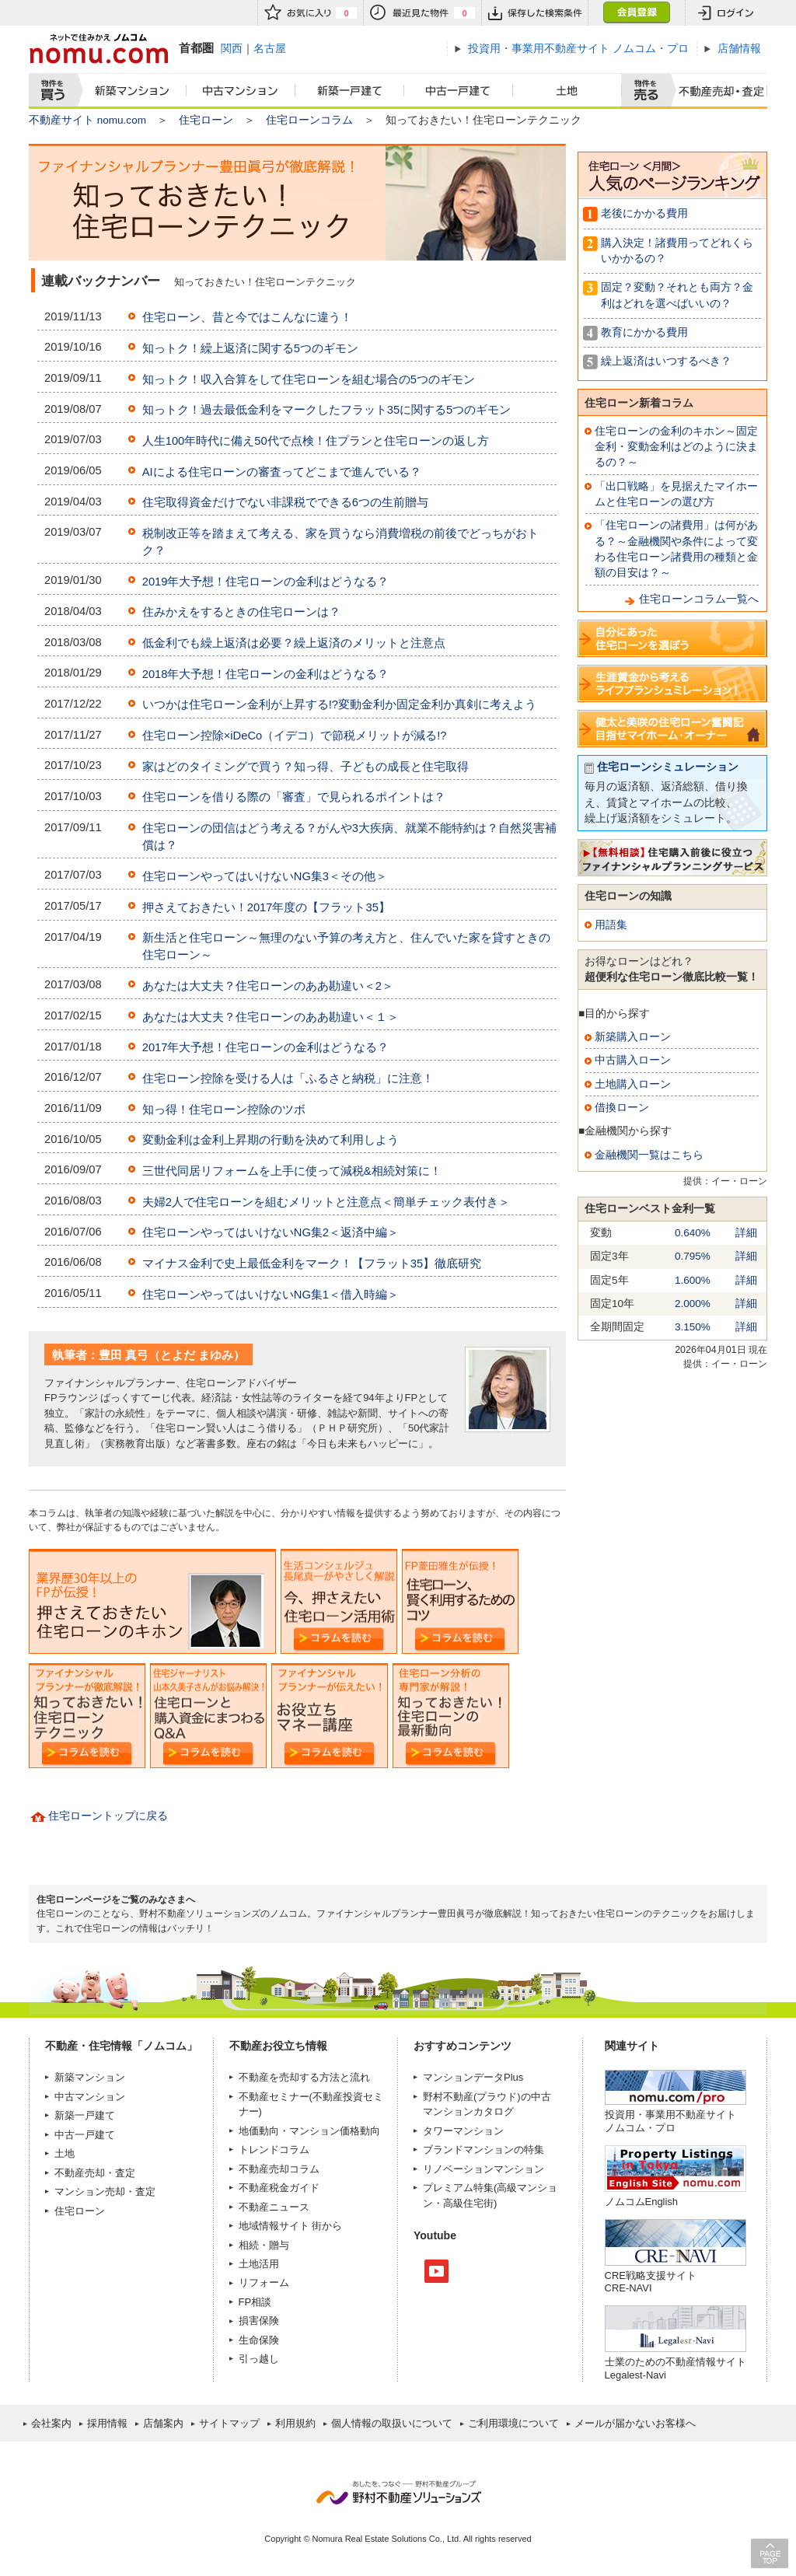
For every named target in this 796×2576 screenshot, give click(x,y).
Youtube (436, 2271)
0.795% (692, 1256)
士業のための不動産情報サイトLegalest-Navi (675, 2368)
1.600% (692, 1280)
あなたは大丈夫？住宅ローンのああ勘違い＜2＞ (267, 986)
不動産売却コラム (279, 2169)
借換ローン (622, 1107)
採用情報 (107, 2423)
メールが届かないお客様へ (635, 2423)
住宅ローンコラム (309, 120)
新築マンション (129, 91)
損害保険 (259, 2320)
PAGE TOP (769, 2553)
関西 (232, 48)
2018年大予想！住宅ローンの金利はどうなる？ (265, 674)
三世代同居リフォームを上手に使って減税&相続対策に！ (292, 1171)
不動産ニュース (274, 2207)
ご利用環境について (513, 2423)
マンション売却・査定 (104, 2191)
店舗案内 (163, 2423)
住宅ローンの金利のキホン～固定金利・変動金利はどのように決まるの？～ (676, 447)
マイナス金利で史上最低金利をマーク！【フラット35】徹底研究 (311, 1263)
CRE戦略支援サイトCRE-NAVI (650, 2282)
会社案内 (51, 2423)
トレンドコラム (274, 2149)
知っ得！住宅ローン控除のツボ (223, 1109)
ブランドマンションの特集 (483, 2149)
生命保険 (259, 2340)
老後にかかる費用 (644, 213)
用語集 (611, 925)
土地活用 (259, 2264)
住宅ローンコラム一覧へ (699, 599)
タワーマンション (463, 2131)
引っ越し (259, 2359)
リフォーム (264, 2282)
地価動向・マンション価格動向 (309, 2131)
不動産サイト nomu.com (87, 120)
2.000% (692, 1303)
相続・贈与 (264, 2245)
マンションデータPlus (473, 2077)
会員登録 (636, 13)
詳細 (746, 1233)
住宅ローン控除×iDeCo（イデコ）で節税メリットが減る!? (294, 735)
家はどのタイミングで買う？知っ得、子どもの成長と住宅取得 (305, 766)
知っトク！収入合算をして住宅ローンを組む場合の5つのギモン (308, 379)
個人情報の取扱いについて (391, 2423)
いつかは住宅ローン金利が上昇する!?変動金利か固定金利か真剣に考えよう (339, 704)
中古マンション (241, 91)
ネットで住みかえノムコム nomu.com (98, 49)
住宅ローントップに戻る (108, 1816)
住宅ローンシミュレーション (667, 767)
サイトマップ (229, 2423)
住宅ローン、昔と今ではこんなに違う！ (247, 317)
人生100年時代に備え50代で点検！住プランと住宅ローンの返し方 (315, 441)
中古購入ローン (633, 1060)
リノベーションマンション (483, 2169)
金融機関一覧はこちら (649, 1155)
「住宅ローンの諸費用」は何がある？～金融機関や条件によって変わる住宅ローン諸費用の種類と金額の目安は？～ (676, 548)
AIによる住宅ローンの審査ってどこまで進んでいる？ (281, 472)
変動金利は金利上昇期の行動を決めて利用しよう (270, 1140)
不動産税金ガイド (279, 2187)
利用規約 (295, 2423)
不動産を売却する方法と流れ (304, 2077)
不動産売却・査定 (94, 2173)
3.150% (692, 1327)
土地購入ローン (633, 1084)
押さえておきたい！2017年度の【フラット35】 (266, 907)
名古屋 (269, 48)
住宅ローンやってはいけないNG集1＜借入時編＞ (270, 1294)
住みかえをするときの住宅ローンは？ (241, 612)
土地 (567, 91)
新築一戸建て (349, 91)
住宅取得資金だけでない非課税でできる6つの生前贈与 (285, 502)
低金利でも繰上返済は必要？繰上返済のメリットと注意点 (293, 643)
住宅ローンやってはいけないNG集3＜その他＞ (264, 876)
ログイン (726, 13)
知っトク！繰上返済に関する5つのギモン (250, 348)
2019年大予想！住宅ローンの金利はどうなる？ (265, 581)
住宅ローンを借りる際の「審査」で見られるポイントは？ (293, 797)
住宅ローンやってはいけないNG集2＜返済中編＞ (270, 1232)
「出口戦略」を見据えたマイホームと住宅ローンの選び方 (676, 494)
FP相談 (255, 2302)
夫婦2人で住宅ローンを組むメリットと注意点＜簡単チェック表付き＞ (326, 1202)
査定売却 (715, 91)
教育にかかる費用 (644, 332)
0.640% (692, 1233)
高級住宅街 (468, 2203)
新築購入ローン (633, 1037)
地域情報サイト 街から (291, 2226)
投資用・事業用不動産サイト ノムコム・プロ (670, 2121)
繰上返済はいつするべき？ (666, 361)
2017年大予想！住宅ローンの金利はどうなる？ (265, 1047)
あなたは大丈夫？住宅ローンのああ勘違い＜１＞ (270, 1017)
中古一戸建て (458, 91)
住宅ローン (206, 120)
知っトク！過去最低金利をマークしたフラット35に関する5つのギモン (326, 410)
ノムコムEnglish (642, 2201)
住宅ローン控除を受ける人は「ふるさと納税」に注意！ (288, 1078)
